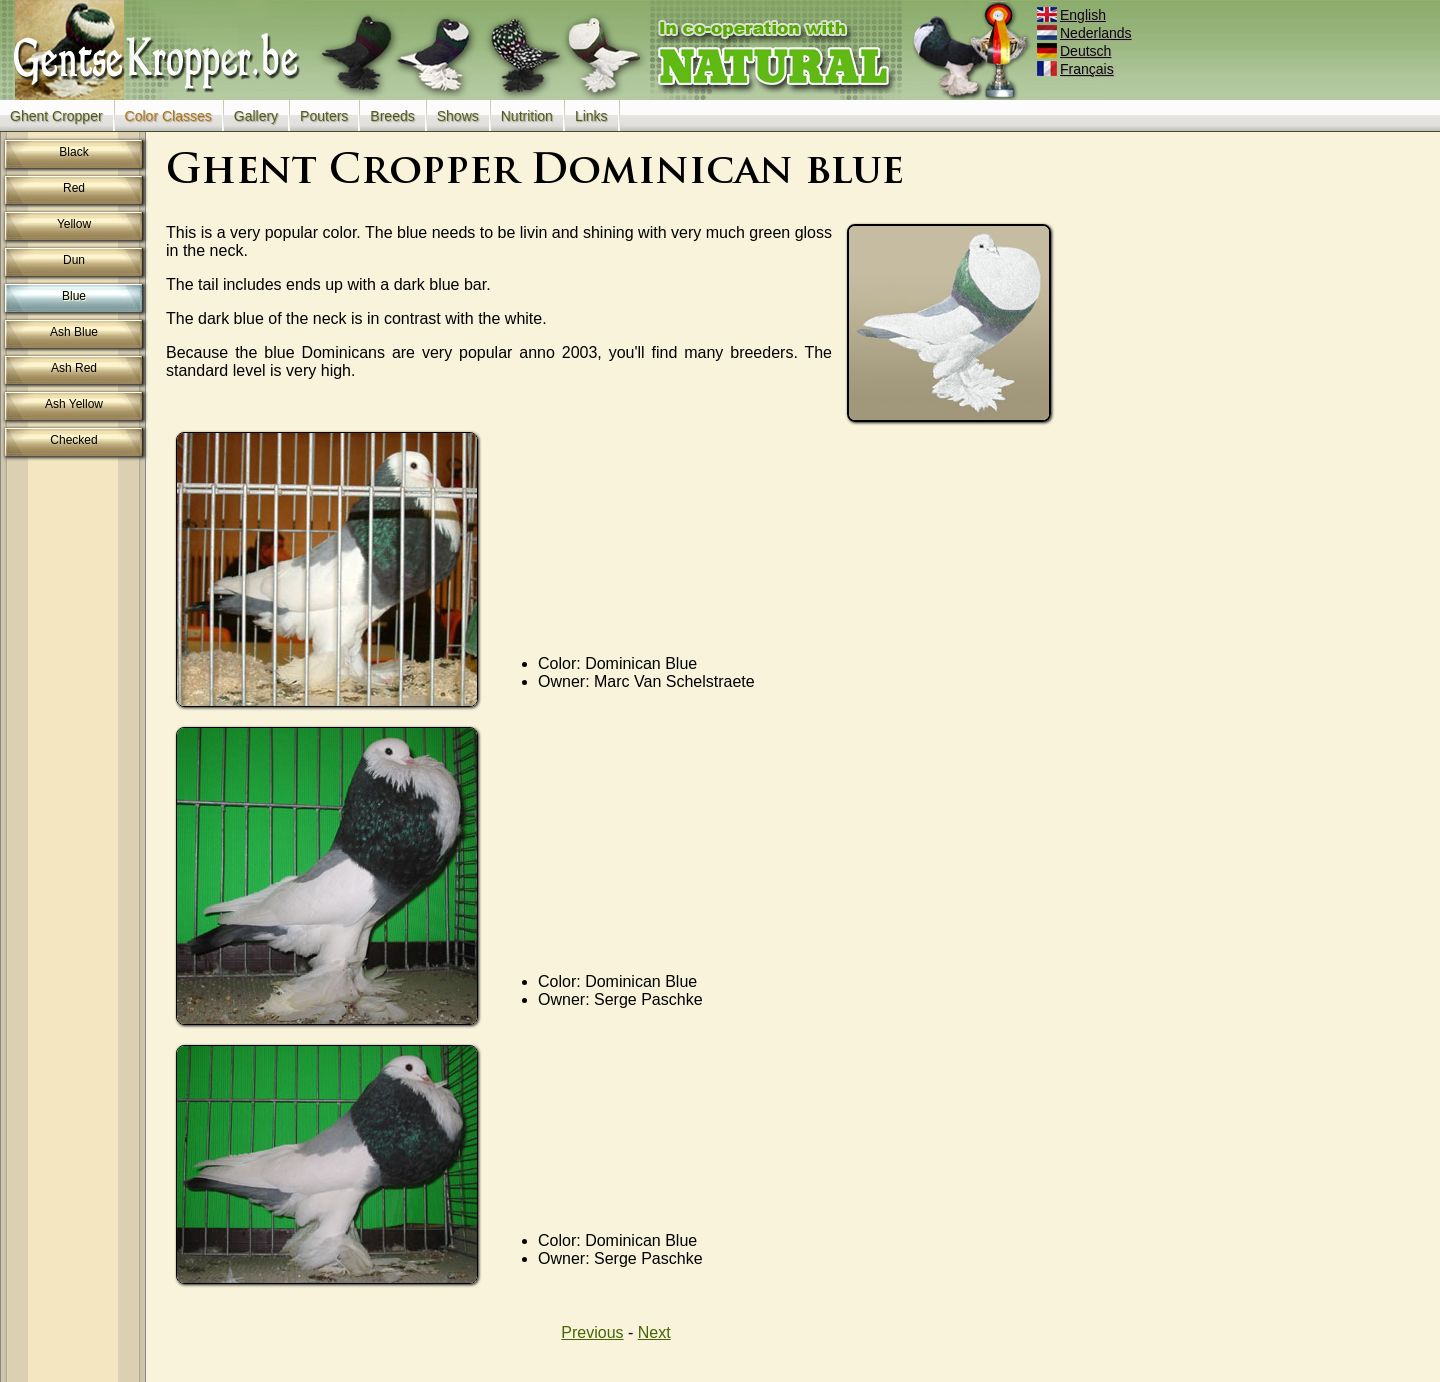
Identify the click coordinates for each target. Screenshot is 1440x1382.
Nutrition (527, 116)
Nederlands (1086, 33)
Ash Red (74, 368)
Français (1077, 69)
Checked (73, 440)
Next (654, 1332)
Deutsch (1075, 51)
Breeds (392, 116)
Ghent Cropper (56, 116)
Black (73, 152)
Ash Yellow (74, 404)
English (1073, 15)
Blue (74, 296)
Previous (592, 1332)
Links (591, 116)
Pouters (324, 116)
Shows (458, 116)
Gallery (256, 116)
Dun (74, 260)
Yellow (74, 224)
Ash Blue (74, 332)
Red (74, 188)
